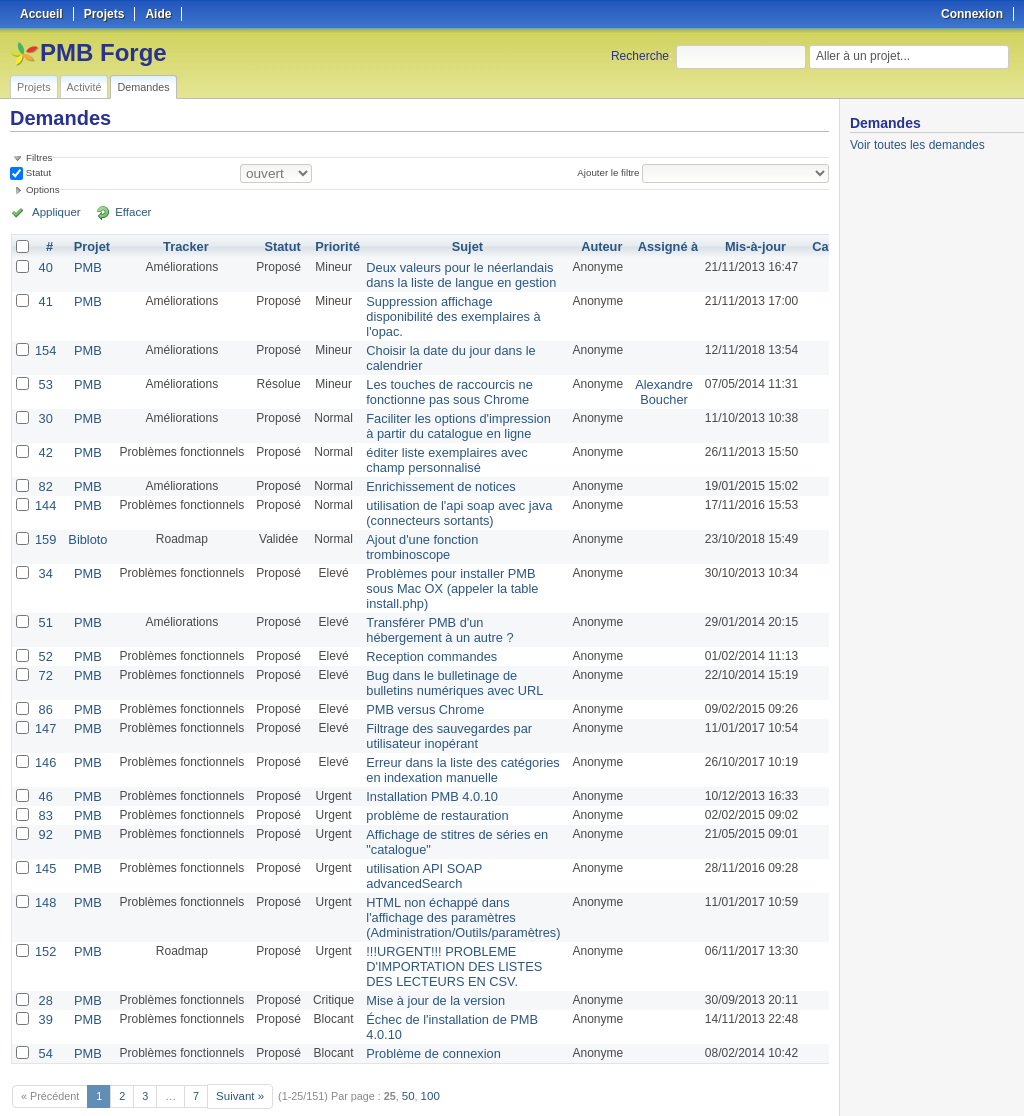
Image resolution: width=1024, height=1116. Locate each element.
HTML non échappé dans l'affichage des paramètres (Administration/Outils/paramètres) (454, 879)
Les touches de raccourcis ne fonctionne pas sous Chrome (441, 384)
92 (44, 801)
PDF (819, 1077)
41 (44, 299)
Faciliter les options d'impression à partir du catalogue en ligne (449, 416)
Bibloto (85, 523)
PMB (85, 267)
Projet (89, 247)
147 (45, 701)
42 (44, 441)
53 (44, 377)
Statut (37, 172)
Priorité (334, 247)
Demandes (143, 87)
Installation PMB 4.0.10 (424, 765)
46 (44, 765)
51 (44, 601)
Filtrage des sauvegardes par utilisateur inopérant (440, 708)
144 (45, 491)
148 (45, 865)
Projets (34, 87)
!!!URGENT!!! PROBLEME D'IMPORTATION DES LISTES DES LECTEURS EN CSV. (445, 925)
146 (45, 733)
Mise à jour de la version (428, 957)
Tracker (182, 247)
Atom (755, 1077)
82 (44, 473)
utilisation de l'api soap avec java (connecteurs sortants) (450, 498)
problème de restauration (429, 783)
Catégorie (820, 247)
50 (405, 1048)
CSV (788, 1077)
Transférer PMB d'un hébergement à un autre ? (432, 608)
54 (44, 1007)
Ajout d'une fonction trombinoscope (415, 530)
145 (45, 833)
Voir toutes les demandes (917, 145)
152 (45, 911)
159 (45, 523)
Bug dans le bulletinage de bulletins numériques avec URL (446, 658)
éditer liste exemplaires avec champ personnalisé (438, 448)
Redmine (461, 1105)
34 (44, 555)
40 (44, 267)
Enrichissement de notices (433, 473)
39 (44, 975)
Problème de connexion (426, 1007)
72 (44, 651)
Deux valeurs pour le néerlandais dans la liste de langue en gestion (452, 274)
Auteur (586, 247)
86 (44, 683)
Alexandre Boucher (646, 384)
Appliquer (53, 212)
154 (45, 345)
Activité (84, 87)
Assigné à (650, 247)
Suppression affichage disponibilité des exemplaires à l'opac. (444, 313)
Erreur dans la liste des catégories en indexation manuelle (453, 740)
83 (44, 783)
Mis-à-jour (735, 247)
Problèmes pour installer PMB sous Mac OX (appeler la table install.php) (443, 569)
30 (44, 409)
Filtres (39, 157)
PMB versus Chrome (418, 683)
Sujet (457, 247)
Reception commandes (424, 633)
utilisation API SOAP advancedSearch (417, 840)
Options (43, 189)
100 (426, 1048)
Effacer (121, 212)
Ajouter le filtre (611, 172)
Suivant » (238, 1048)
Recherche (640, 56)
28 (44, 957)
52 (44, 633)
